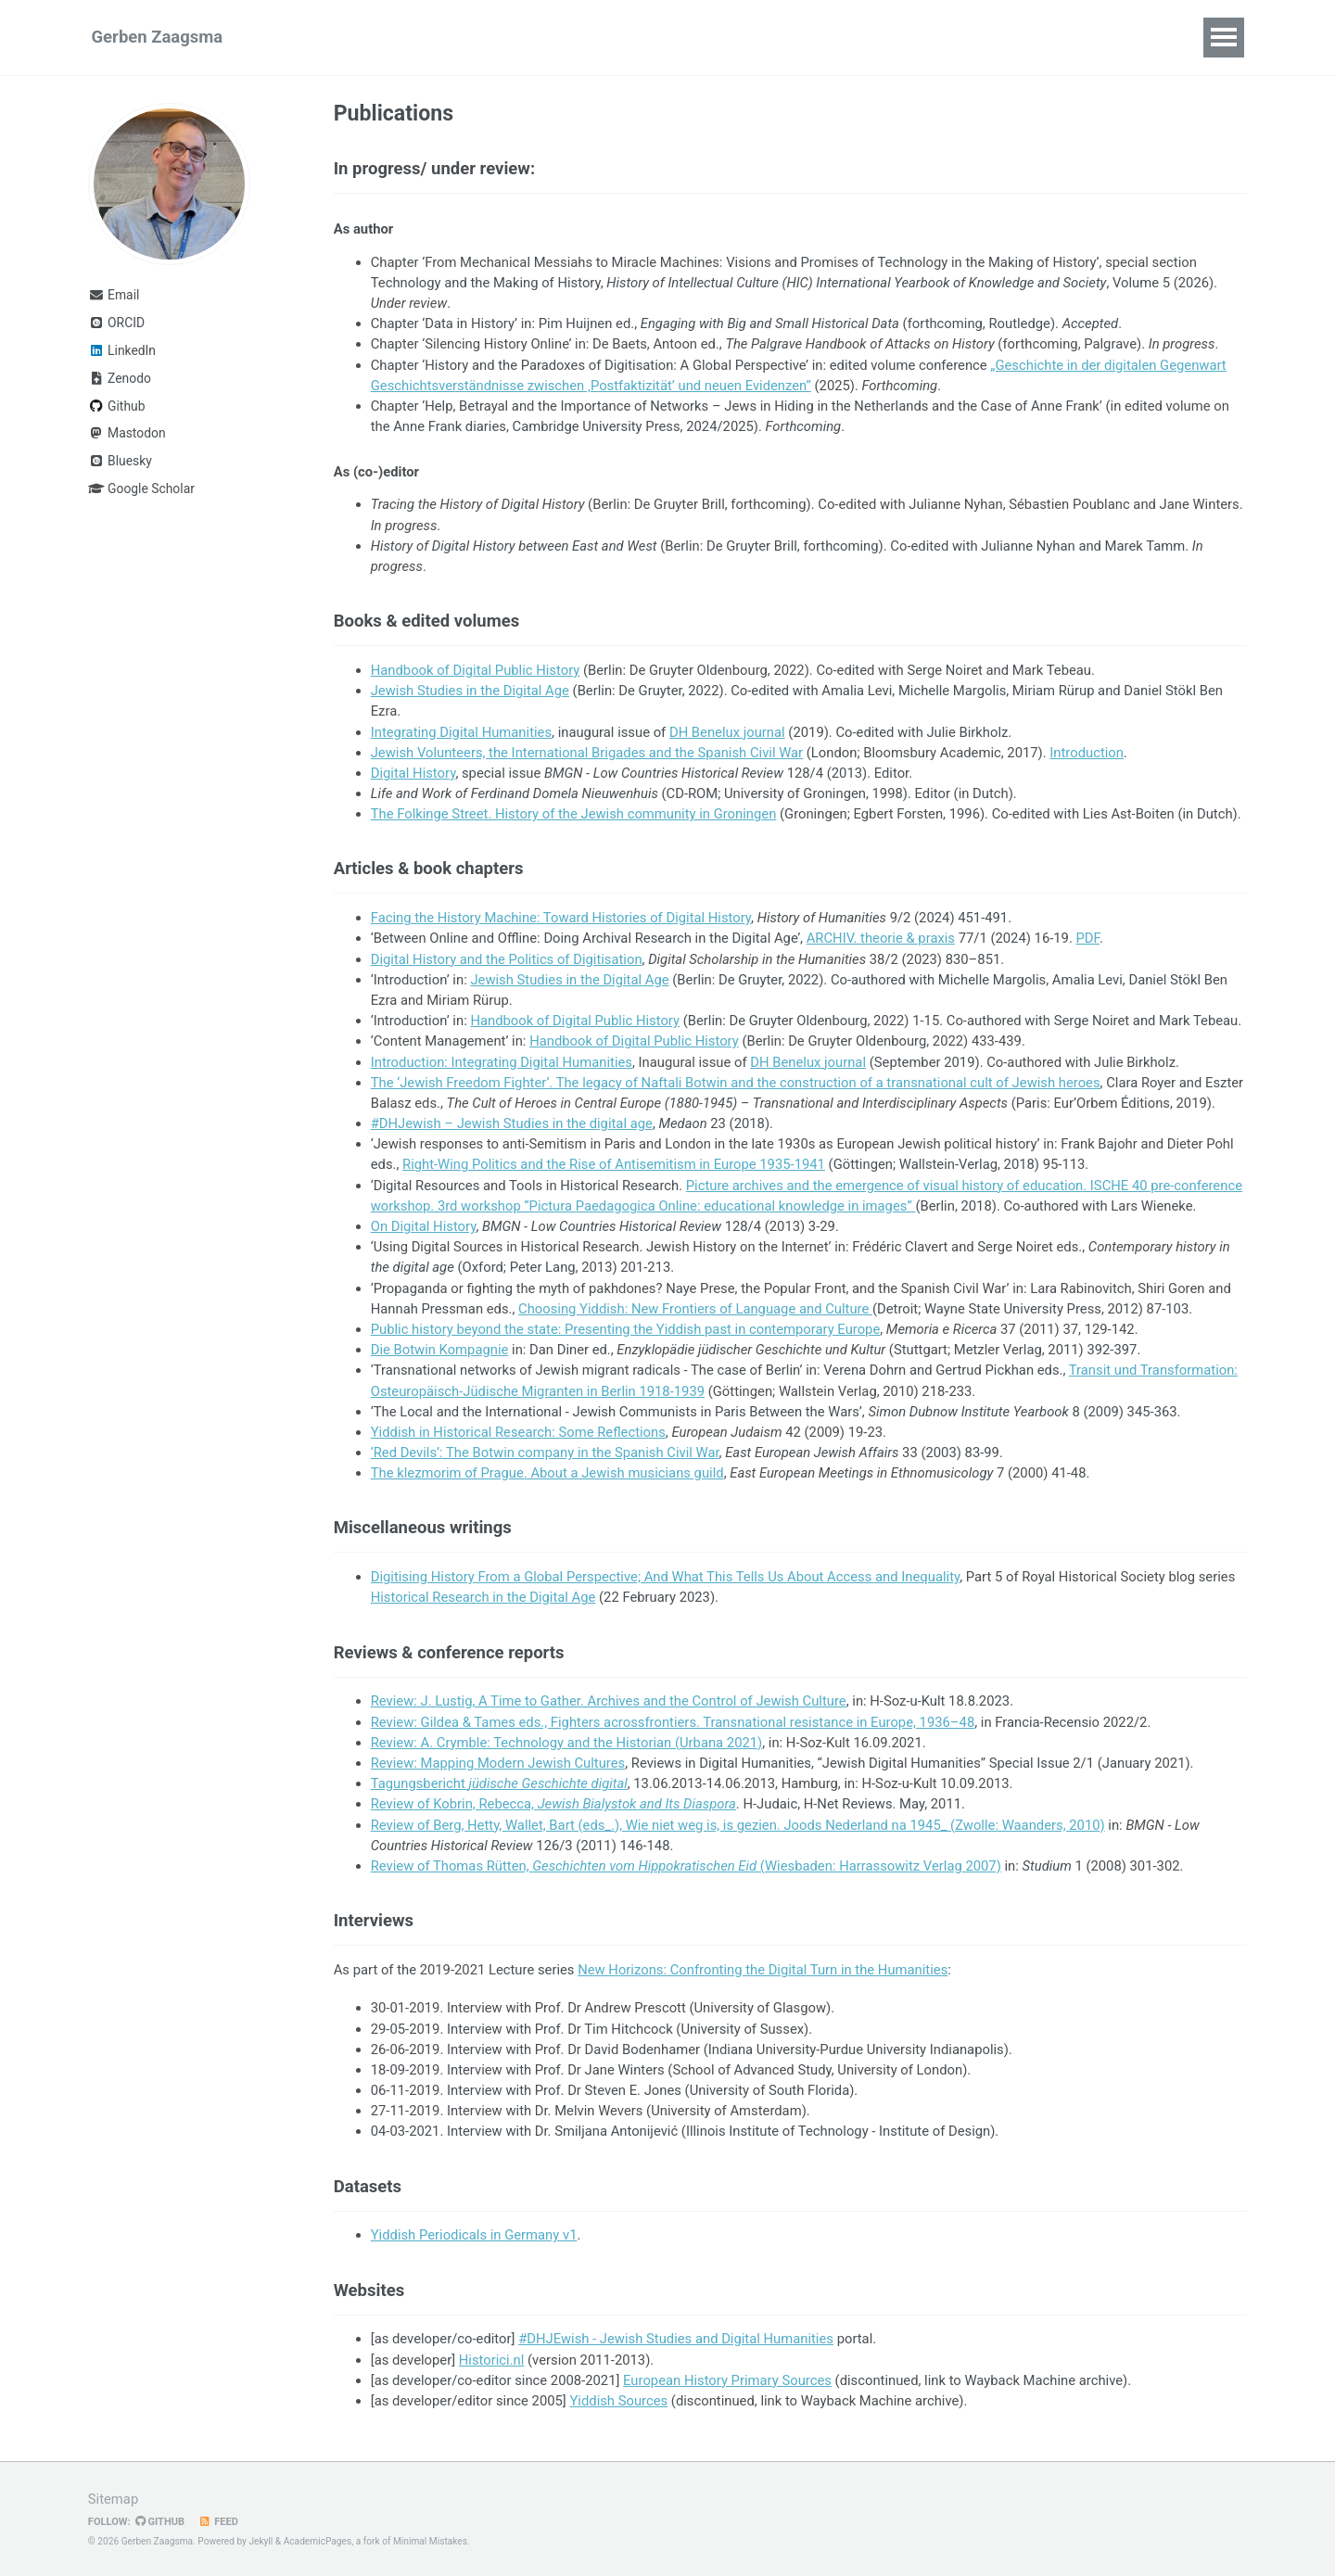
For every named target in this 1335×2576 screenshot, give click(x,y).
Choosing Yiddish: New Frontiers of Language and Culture (695, 1309)
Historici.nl (492, 2360)
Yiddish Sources (618, 2400)
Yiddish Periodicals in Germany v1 (474, 2235)
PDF (1088, 938)
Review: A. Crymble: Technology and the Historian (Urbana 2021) (567, 1742)
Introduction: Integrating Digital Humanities (501, 1062)
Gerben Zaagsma (157, 37)
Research (322, 37)
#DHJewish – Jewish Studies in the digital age (512, 1123)
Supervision (724, 37)
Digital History (413, 773)
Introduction (1086, 752)
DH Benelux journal (727, 732)
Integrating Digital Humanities (461, 732)
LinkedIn (122, 350)
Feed (218, 2522)
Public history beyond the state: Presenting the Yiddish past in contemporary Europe (626, 1329)
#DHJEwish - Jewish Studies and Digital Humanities (675, 2338)
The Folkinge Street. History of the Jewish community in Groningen (574, 814)
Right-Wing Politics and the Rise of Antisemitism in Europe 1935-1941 (613, 1164)
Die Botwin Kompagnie (440, 1349)
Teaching (616, 37)
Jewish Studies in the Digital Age (470, 690)
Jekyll (260, 2541)
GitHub (160, 2522)
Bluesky (120, 460)
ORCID (116, 322)
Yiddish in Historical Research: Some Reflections (518, 1432)
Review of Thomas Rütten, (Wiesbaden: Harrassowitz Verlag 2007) (686, 1866)
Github (117, 406)
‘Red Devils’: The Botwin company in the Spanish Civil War (545, 1452)
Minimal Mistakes (430, 2541)
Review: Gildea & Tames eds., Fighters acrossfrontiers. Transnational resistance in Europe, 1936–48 (673, 1722)
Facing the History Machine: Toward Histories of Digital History (561, 917)
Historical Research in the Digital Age (483, 1597)
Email (114, 294)
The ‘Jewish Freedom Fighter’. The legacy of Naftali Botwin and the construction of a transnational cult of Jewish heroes (735, 1082)
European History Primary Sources (727, 2380)
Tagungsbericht (499, 1783)
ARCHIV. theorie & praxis (881, 938)
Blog (868, 37)
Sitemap (113, 2499)
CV (810, 37)
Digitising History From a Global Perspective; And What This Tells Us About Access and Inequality (665, 1576)
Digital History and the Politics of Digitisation (506, 959)
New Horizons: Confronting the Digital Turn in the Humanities (762, 1969)
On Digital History (424, 1226)
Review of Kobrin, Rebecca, (553, 1804)
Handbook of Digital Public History (475, 670)
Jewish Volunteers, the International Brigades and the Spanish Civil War (587, 752)
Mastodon (127, 432)
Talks (532, 37)
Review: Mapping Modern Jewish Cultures (498, 1763)
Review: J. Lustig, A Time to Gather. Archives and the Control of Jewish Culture (608, 1701)
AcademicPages (317, 2541)
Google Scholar (141, 488)
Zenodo (119, 378)
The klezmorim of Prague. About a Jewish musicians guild (547, 1473)
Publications (435, 37)
